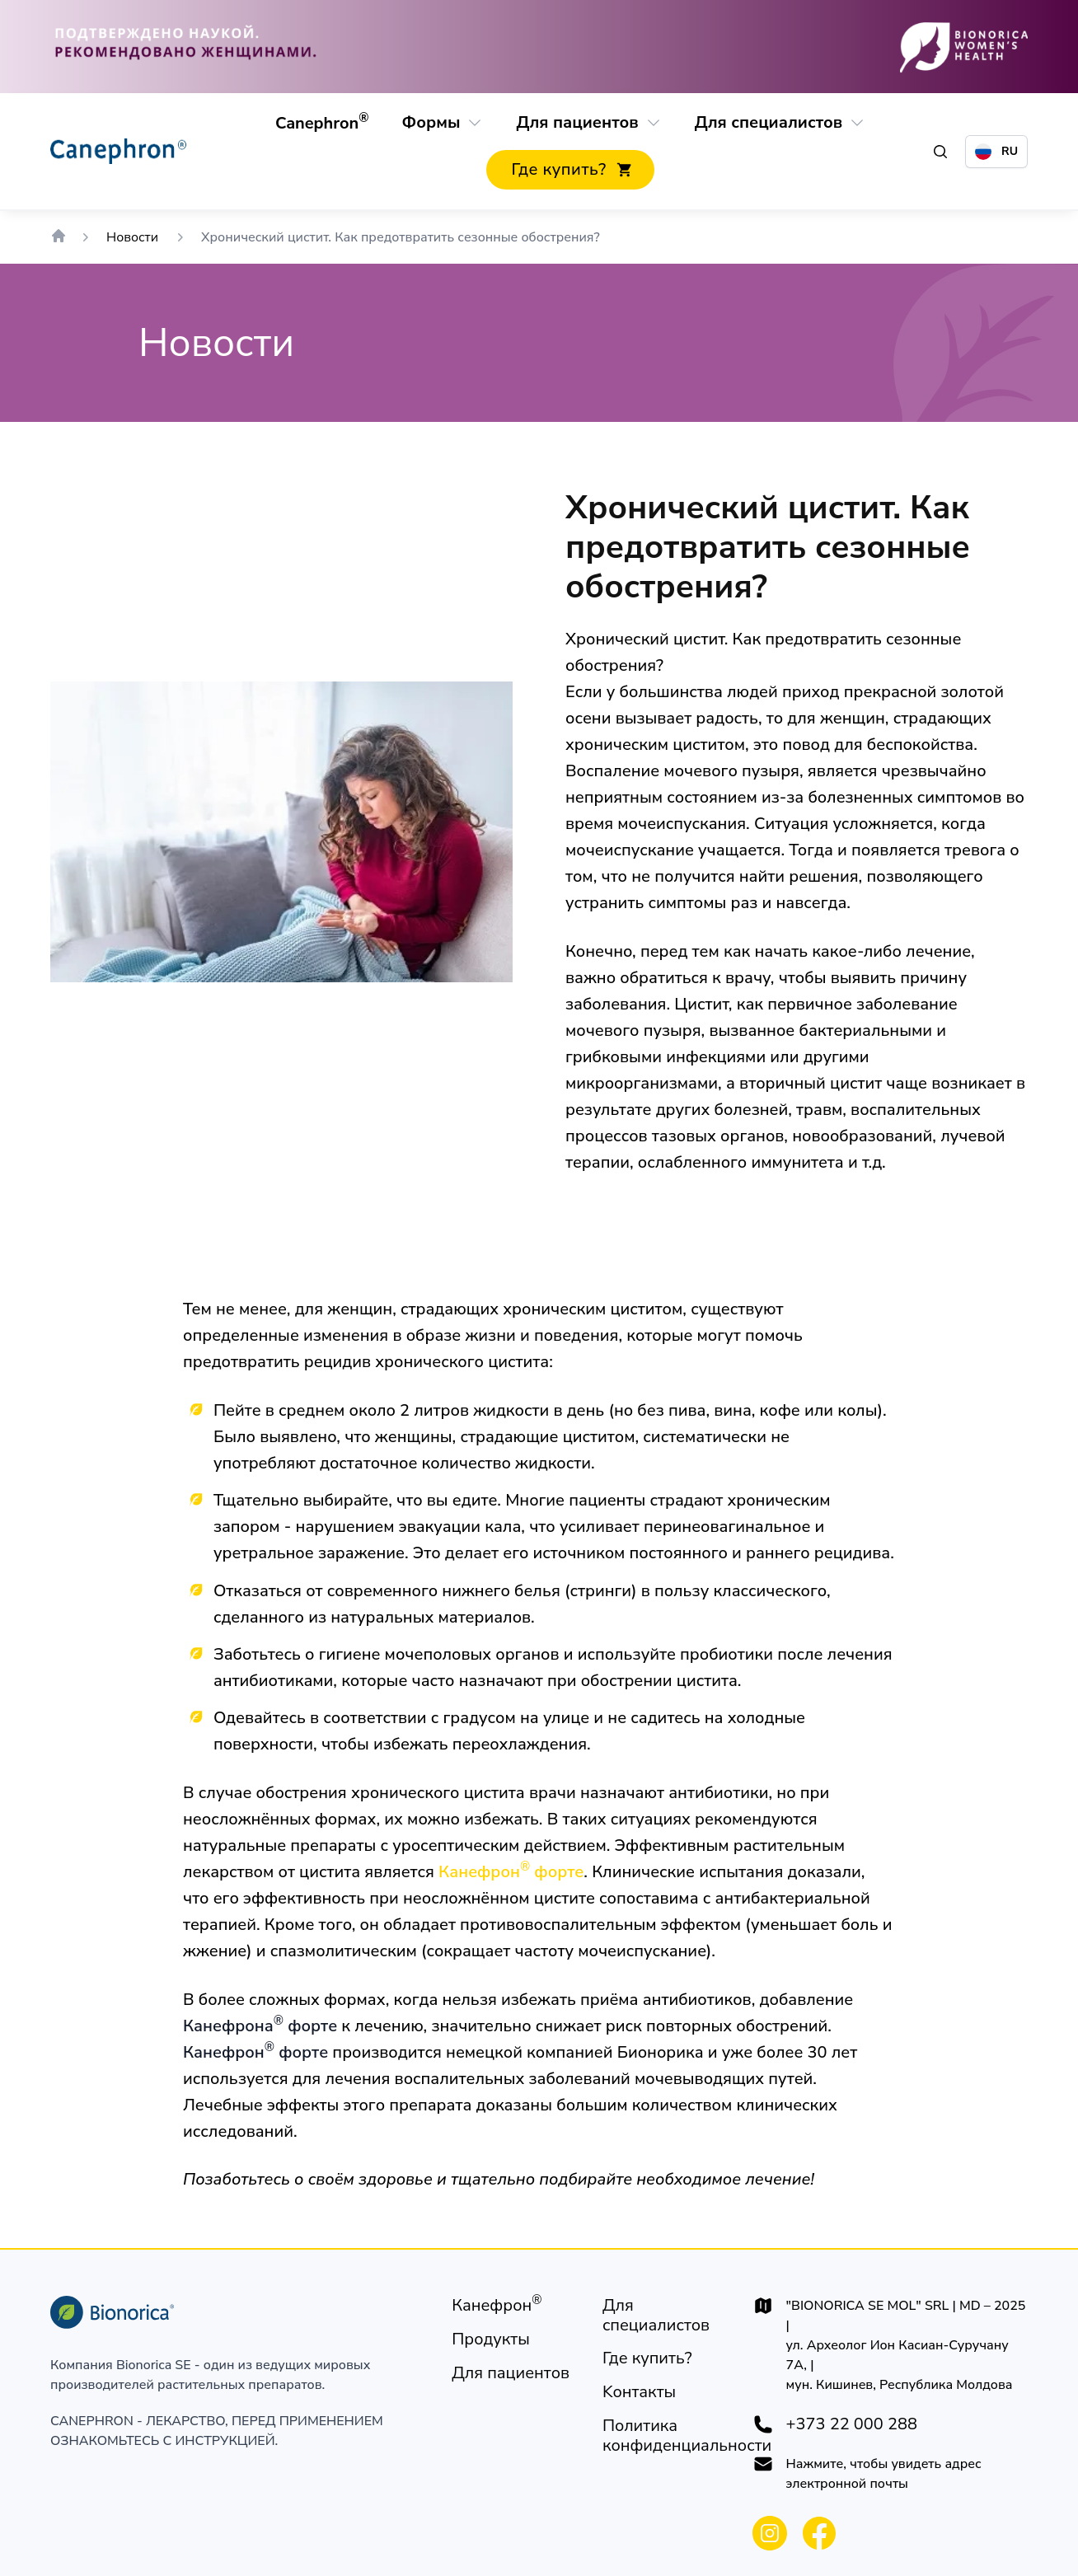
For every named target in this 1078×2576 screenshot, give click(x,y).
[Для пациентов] (577, 123)
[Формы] (430, 123)
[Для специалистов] (769, 123)
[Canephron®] (322, 123)
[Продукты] (491, 2339)
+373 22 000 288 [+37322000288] (851, 2424)
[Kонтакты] (639, 2392)
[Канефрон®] (496, 2306)
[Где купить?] (570, 170)
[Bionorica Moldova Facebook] (819, 2533)
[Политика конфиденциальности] (686, 2436)
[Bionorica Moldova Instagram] (770, 2533)
